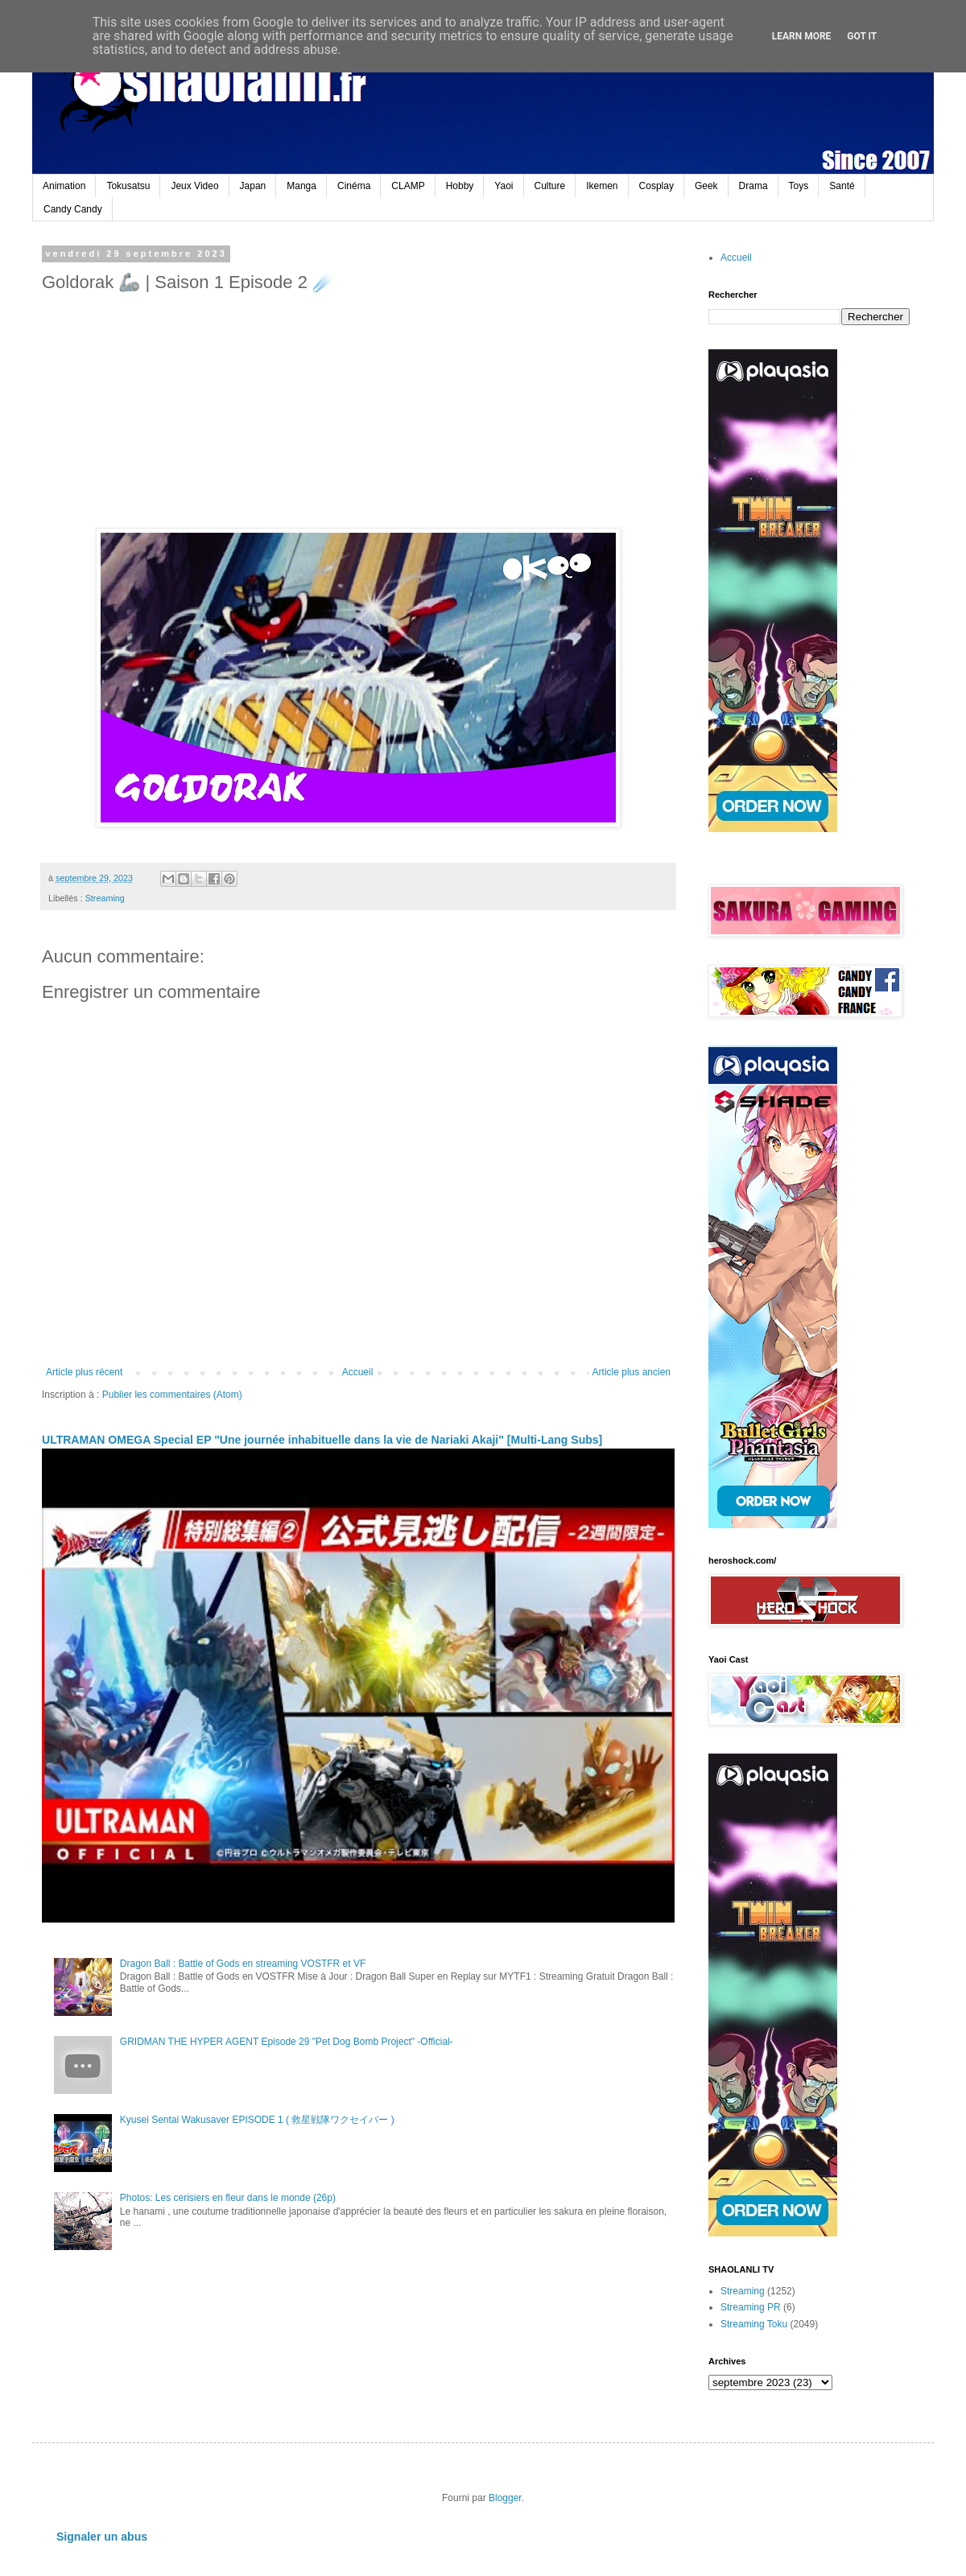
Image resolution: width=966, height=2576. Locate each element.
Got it (862, 36)
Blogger (505, 2498)
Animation (64, 186)
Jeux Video (194, 186)
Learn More (802, 36)
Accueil (358, 1372)
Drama (753, 186)
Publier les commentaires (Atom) (172, 1394)
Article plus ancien (631, 1372)
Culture (550, 186)
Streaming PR (750, 2307)
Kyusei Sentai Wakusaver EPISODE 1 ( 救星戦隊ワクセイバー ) (257, 2119)
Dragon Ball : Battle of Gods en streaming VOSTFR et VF (242, 1963)
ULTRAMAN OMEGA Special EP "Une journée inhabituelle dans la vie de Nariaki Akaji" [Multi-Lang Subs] (322, 1439)
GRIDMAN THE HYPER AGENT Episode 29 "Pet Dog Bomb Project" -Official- (286, 2041)
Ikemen (601, 186)
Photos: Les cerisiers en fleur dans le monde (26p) (228, 2197)
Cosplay (656, 186)
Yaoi (503, 186)
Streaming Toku (753, 2324)
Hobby (460, 186)
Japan (253, 186)
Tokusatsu (128, 186)
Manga (301, 186)
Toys (799, 186)
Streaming (105, 898)
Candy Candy (72, 209)
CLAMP (407, 186)
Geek (706, 186)
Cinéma (353, 186)
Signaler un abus (101, 2536)
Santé (841, 186)
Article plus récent (84, 1372)
